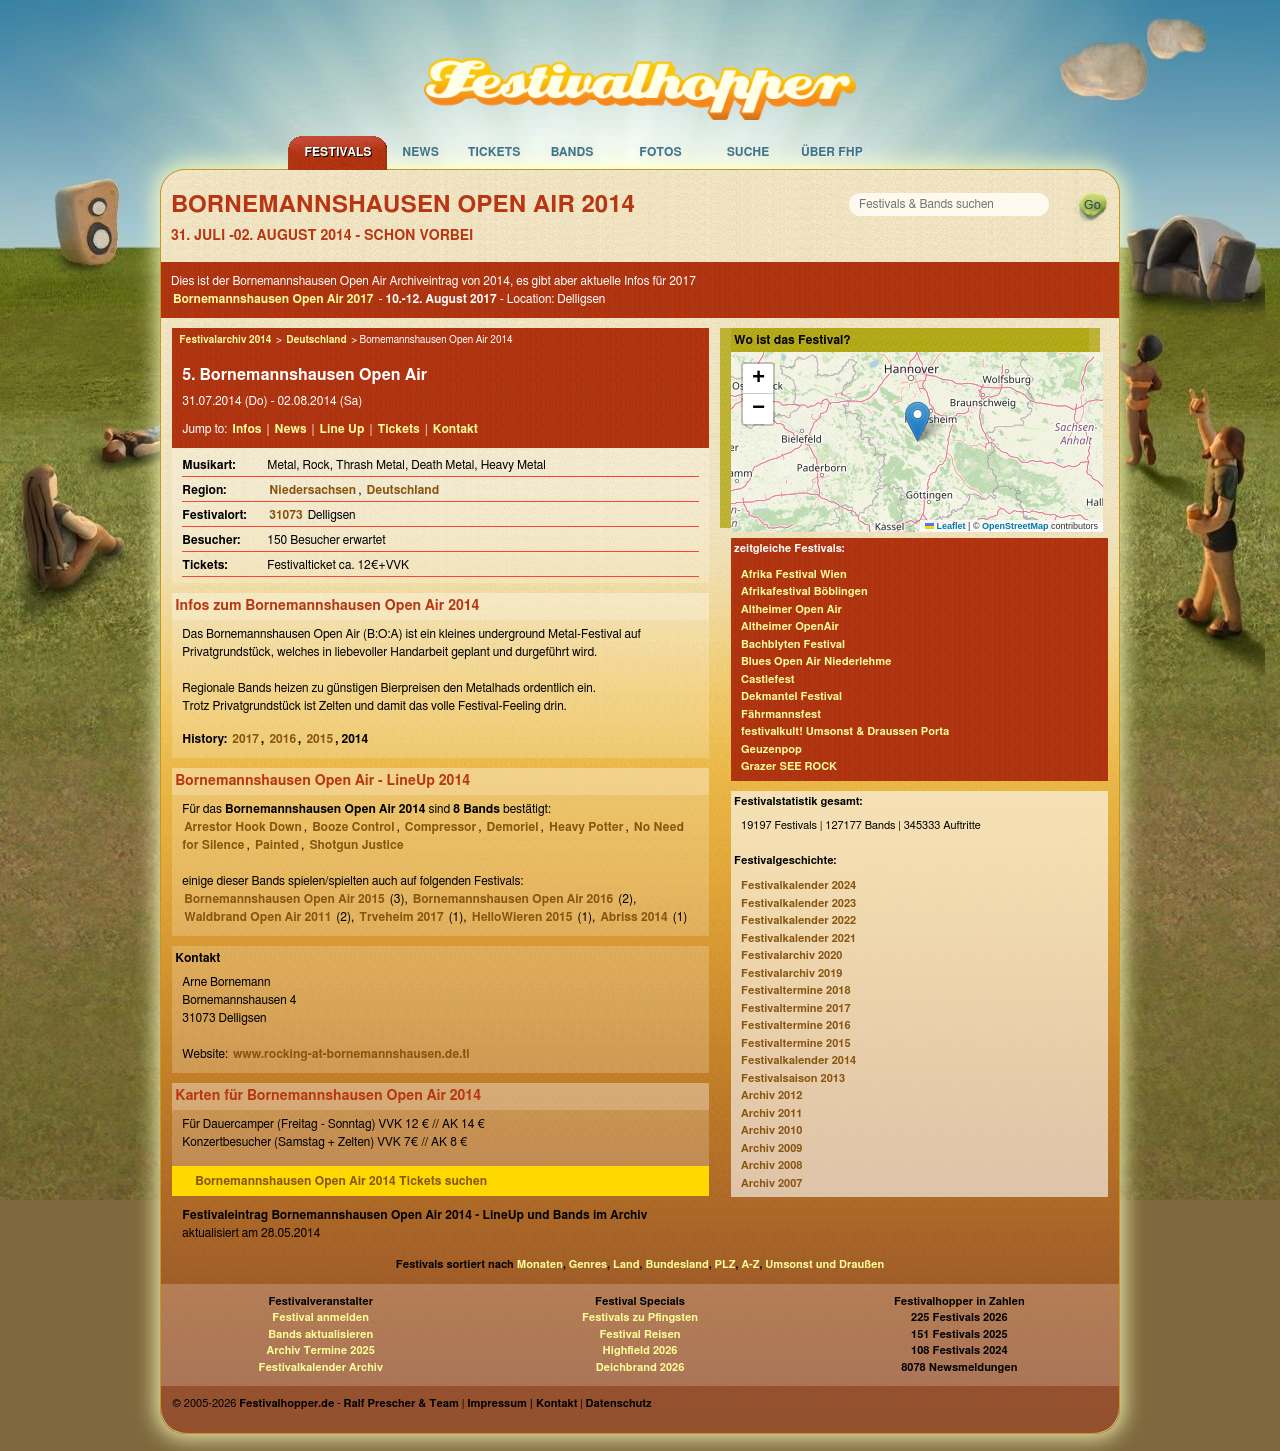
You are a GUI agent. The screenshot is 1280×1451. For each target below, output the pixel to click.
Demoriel (513, 827)
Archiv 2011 (771, 1113)
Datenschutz (619, 1403)
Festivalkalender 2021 (798, 938)
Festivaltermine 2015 (795, 1043)
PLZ (725, 1264)
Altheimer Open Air (791, 609)
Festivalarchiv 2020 (791, 955)
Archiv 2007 (771, 1183)
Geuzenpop (771, 749)
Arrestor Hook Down (243, 827)
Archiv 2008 (771, 1165)
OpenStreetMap (1015, 526)
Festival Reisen (639, 1334)
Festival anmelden (320, 1317)
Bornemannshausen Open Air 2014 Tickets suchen (341, 1181)
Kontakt (455, 429)
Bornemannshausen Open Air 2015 (284, 899)
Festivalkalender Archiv (320, 1367)
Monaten (540, 1264)
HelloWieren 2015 (522, 917)
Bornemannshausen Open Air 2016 (513, 899)
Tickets (494, 152)
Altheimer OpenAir (790, 626)
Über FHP (832, 152)
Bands (572, 152)
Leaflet (945, 526)
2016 (282, 739)
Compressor (440, 827)
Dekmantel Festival (791, 696)
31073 (285, 515)
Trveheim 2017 (401, 917)
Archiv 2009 (771, 1148)
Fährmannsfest (781, 714)
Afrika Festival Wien (794, 574)
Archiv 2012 (771, 1095)
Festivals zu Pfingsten (640, 1317)
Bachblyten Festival (793, 644)
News (420, 152)
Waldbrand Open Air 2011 (257, 917)
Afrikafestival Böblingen (804, 591)
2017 (245, 739)
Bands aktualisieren (320, 1334)
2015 (319, 739)
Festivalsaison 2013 (793, 1078)
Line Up (342, 429)
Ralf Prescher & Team (401, 1403)
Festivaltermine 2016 (795, 1025)
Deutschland (316, 340)
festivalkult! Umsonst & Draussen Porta (845, 731)
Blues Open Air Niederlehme (816, 661)
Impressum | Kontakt (522, 1403)
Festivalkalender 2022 (798, 920)
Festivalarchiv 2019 (791, 973)
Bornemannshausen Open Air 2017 (273, 299)
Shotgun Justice (356, 845)
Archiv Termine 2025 (321, 1350)
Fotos (660, 152)
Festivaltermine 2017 (795, 1008)
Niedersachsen (312, 490)
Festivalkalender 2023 (798, 903)
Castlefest (767, 679)
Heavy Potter (586, 827)
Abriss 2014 (633, 917)
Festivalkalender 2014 (798, 1060)
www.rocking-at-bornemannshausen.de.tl (351, 1054)
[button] (917, 421)
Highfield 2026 (640, 1350)
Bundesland (676, 1264)
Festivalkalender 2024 (798, 885)
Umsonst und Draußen (824, 1264)
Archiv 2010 (771, 1130)
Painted (277, 845)
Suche (748, 152)
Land (626, 1264)
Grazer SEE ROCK (789, 766)
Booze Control (353, 827)
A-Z (750, 1264)
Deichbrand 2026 (640, 1367)
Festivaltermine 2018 (795, 990)
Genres (588, 1264)
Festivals (337, 152)
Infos (246, 429)
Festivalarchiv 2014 (225, 340)
